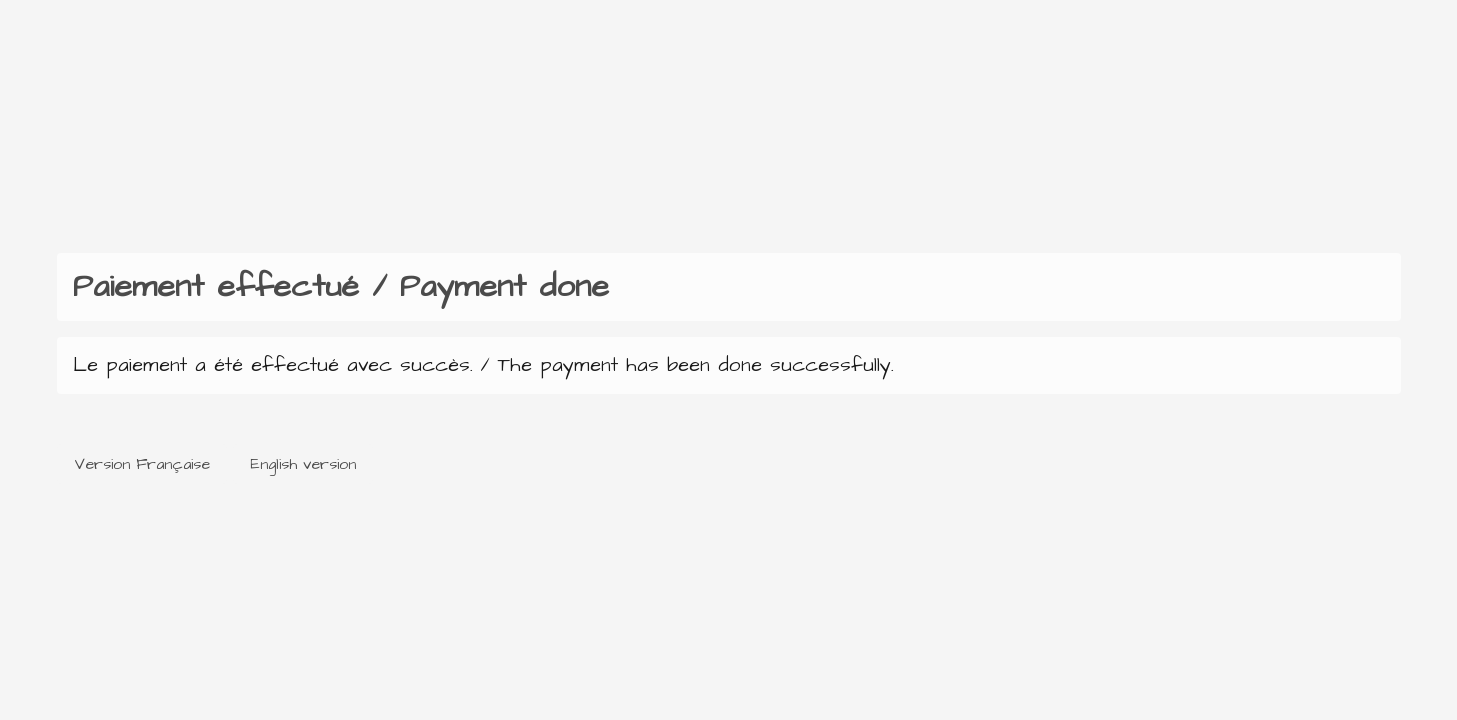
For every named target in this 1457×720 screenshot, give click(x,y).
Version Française (142, 464)
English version (303, 464)
